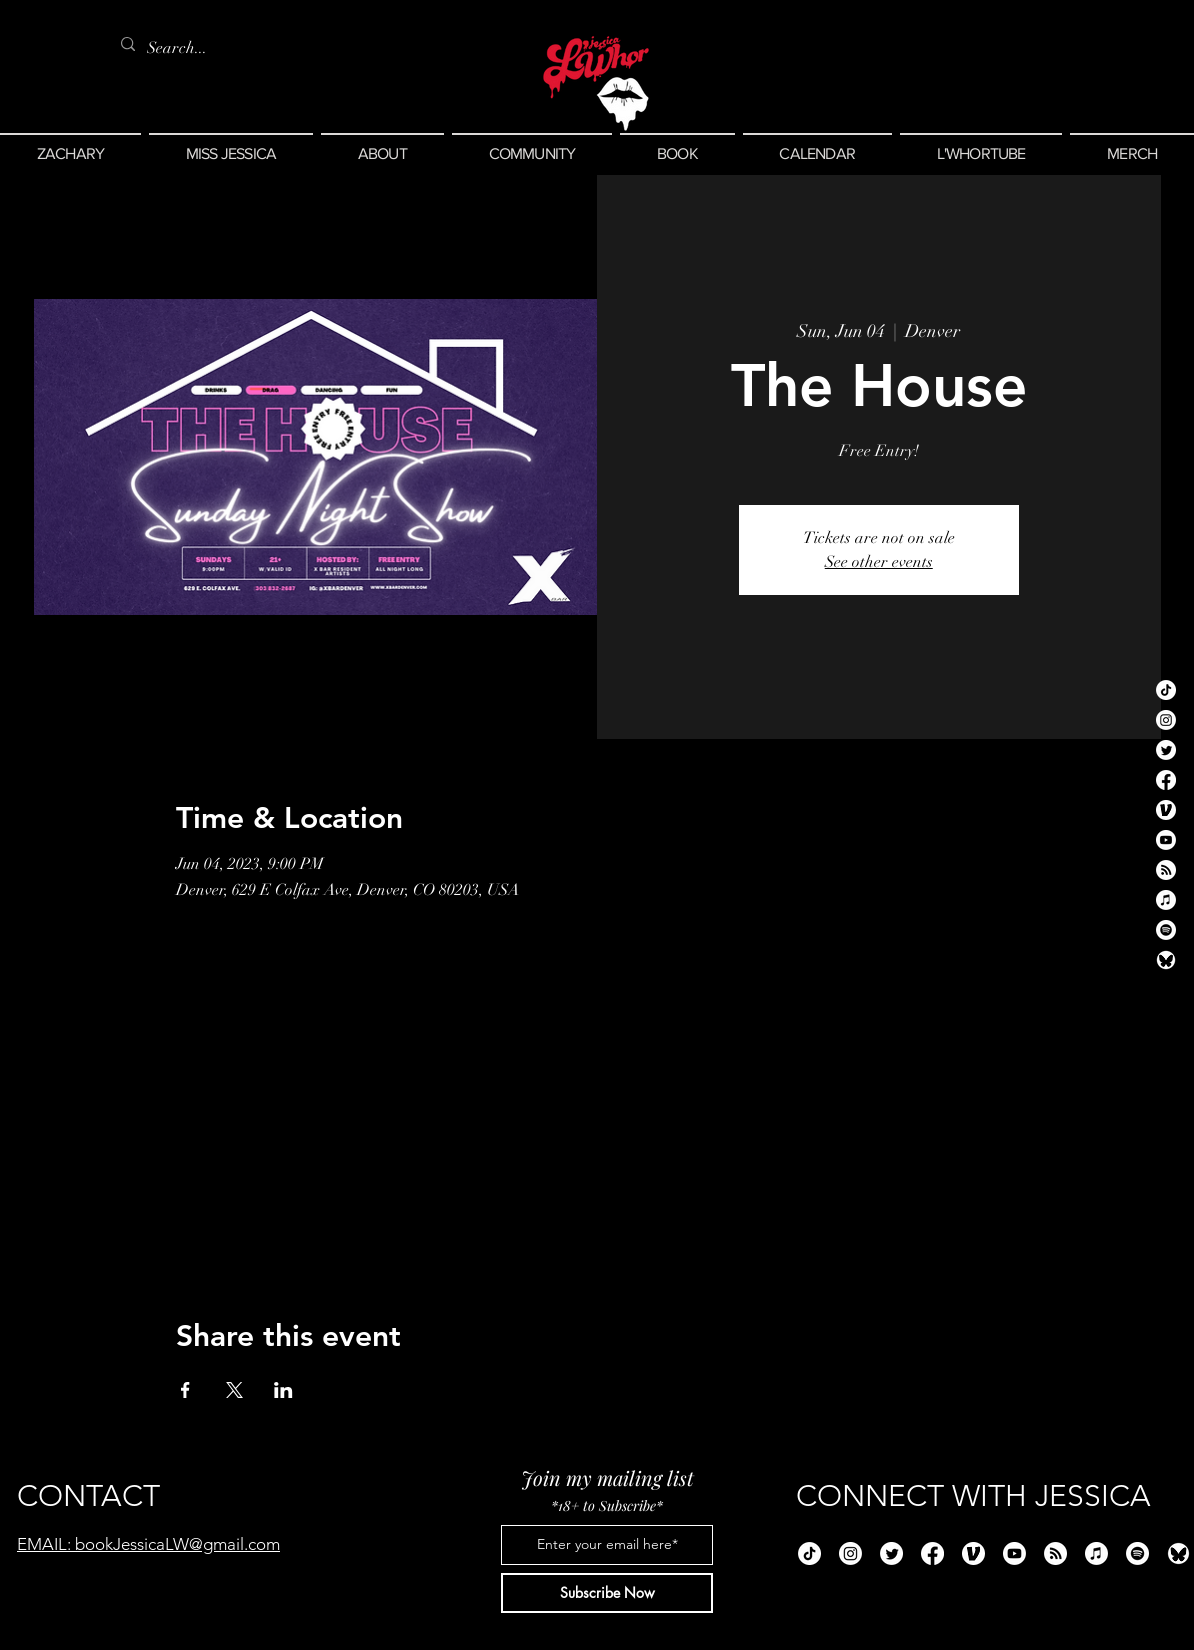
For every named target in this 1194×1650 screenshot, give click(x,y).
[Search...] (181, 48)
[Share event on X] (234, 1390)
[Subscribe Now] (607, 1593)
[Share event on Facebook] (185, 1390)
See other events (879, 562)
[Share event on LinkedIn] (283, 1390)
